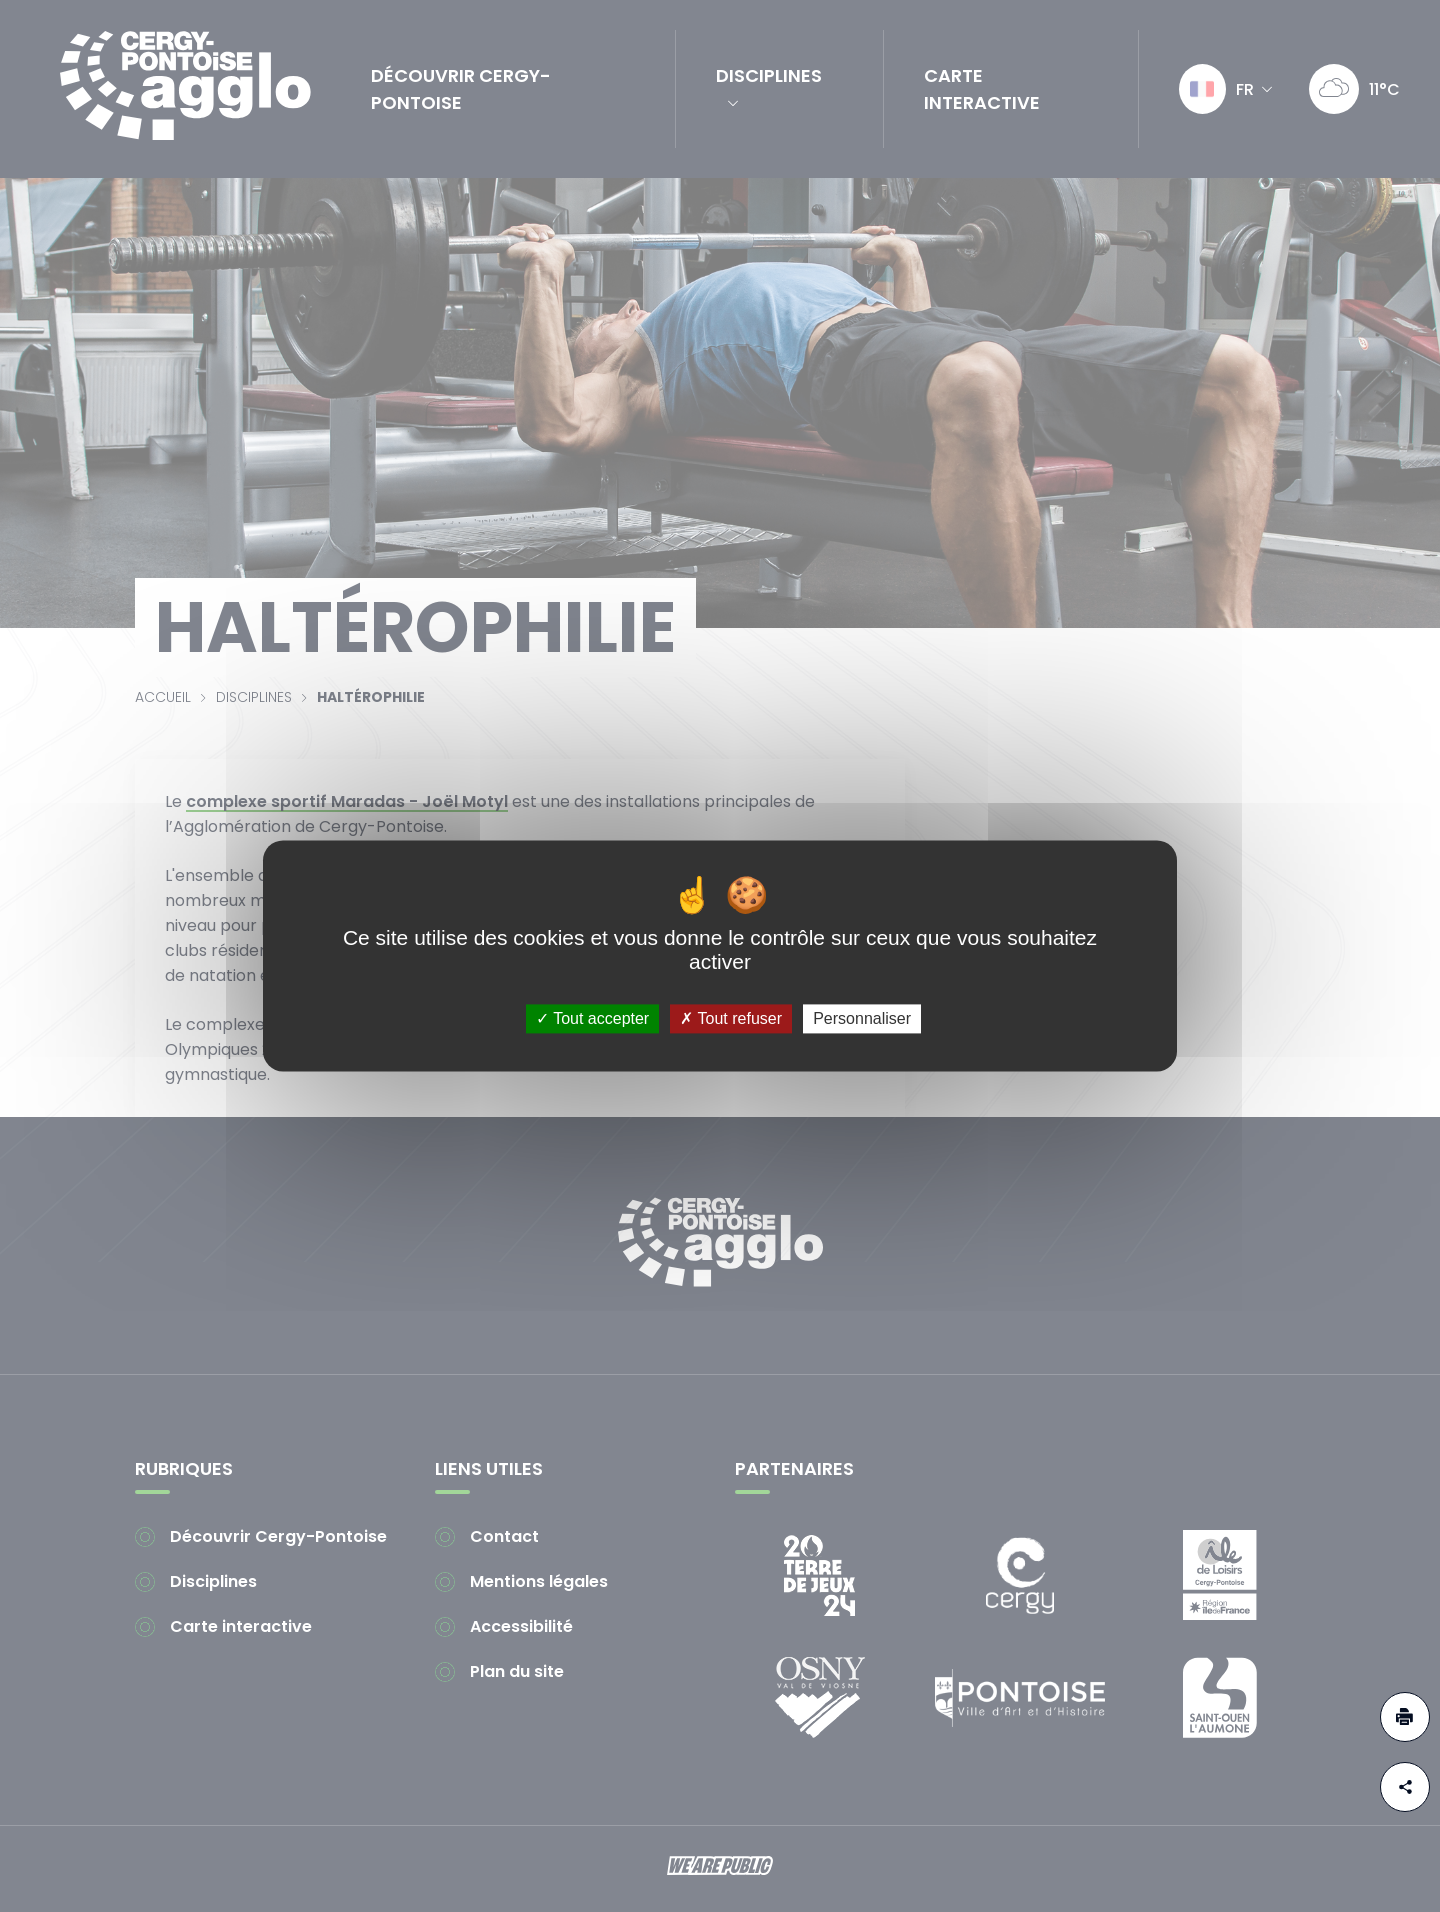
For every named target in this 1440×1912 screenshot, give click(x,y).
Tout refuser (731, 1018)
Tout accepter (592, 1018)
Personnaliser (862, 1018)
